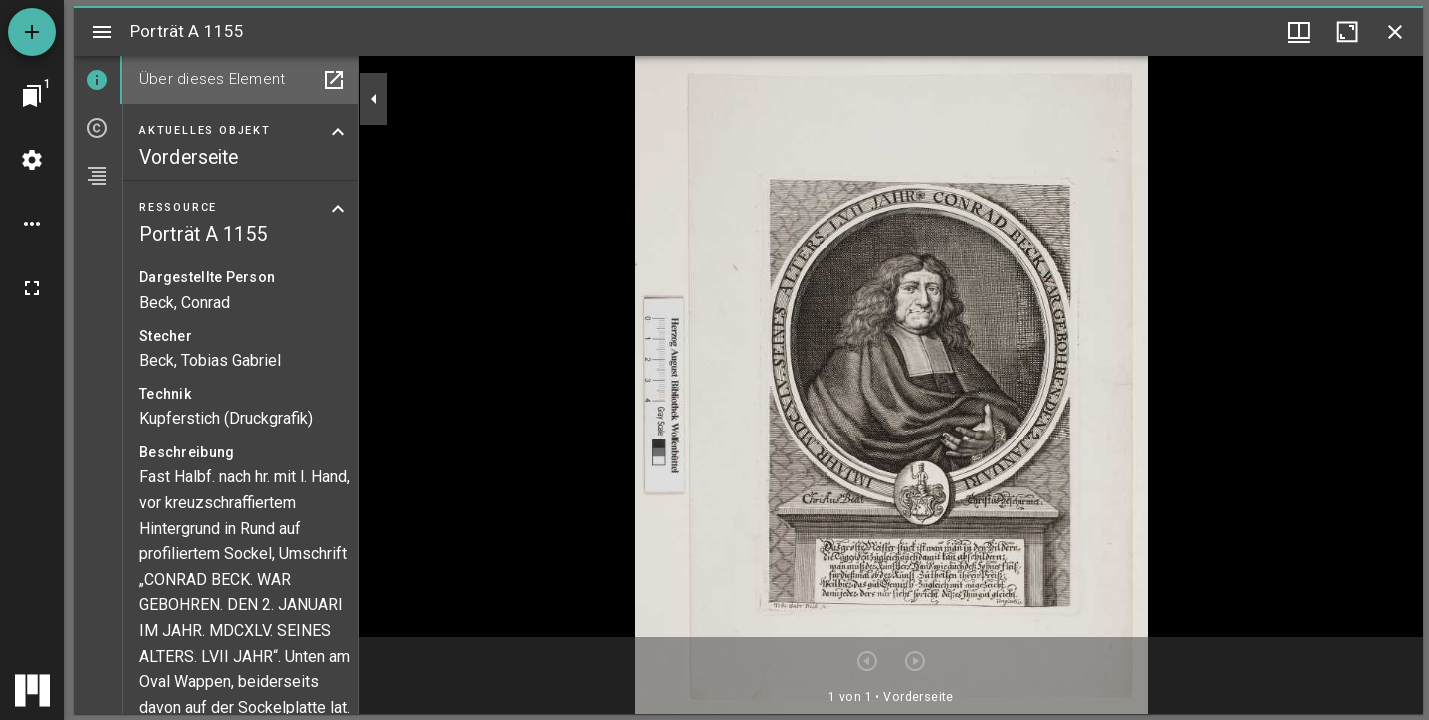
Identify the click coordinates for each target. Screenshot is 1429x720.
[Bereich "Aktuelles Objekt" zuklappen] (338, 132)
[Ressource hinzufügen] (32, 32)
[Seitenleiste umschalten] (102, 32)
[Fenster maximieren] (1347, 32)
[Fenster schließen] (1395, 32)
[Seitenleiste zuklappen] (374, 99)
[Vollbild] (32, 288)
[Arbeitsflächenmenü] (32, 160)
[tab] (98, 80)
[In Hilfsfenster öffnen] (334, 80)
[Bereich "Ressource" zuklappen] (338, 209)
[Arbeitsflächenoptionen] (32, 224)
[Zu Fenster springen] (32, 96)
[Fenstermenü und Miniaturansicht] (1299, 32)
